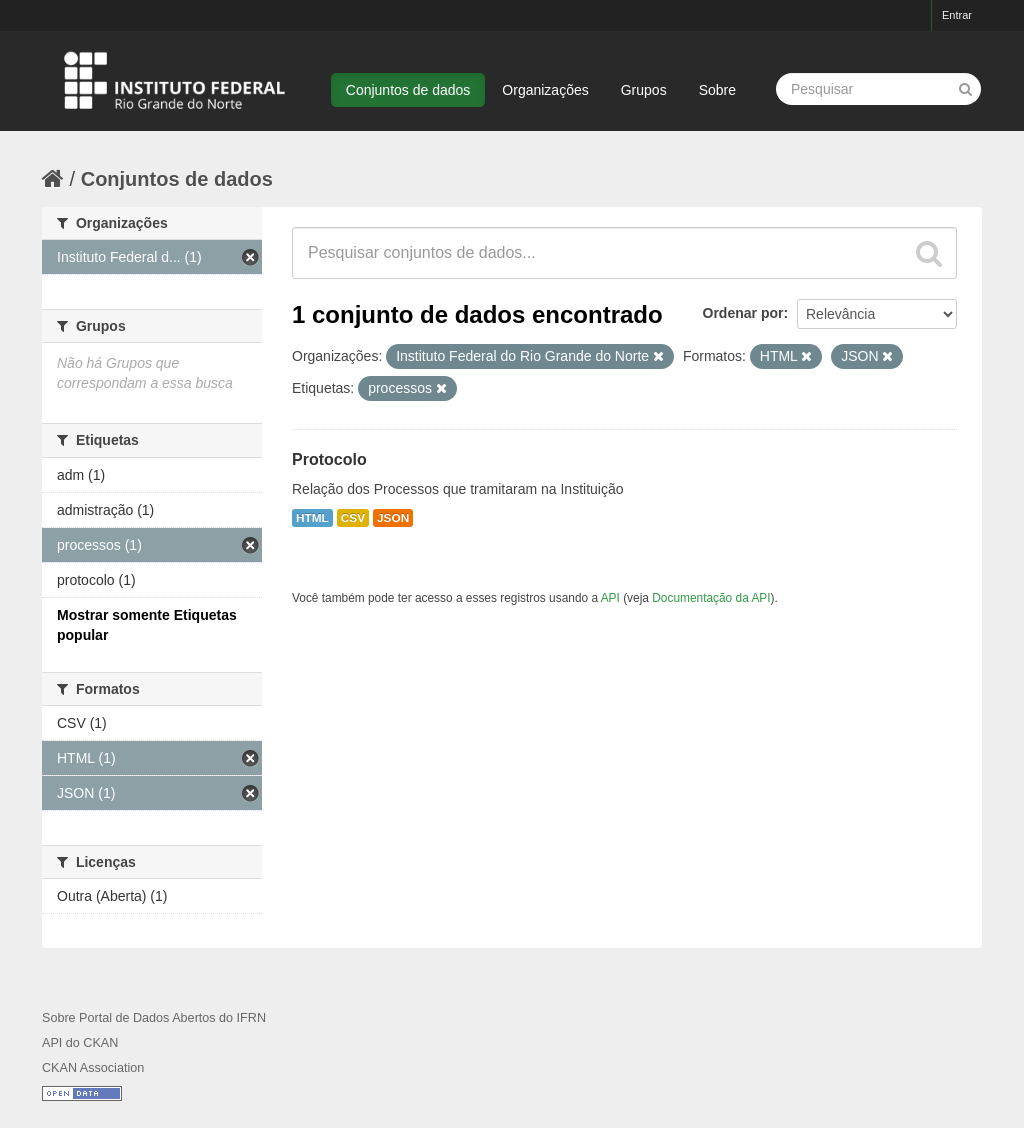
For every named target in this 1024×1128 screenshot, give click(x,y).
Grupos (644, 90)
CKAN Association (93, 1068)
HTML (312, 518)
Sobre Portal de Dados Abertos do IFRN (154, 1018)
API (610, 598)
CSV (353, 518)
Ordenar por (743, 313)
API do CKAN (80, 1043)
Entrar (957, 15)
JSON (393, 518)
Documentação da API (711, 598)
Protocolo (329, 459)
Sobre (717, 90)
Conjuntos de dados (408, 90)
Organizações (545, 90)
